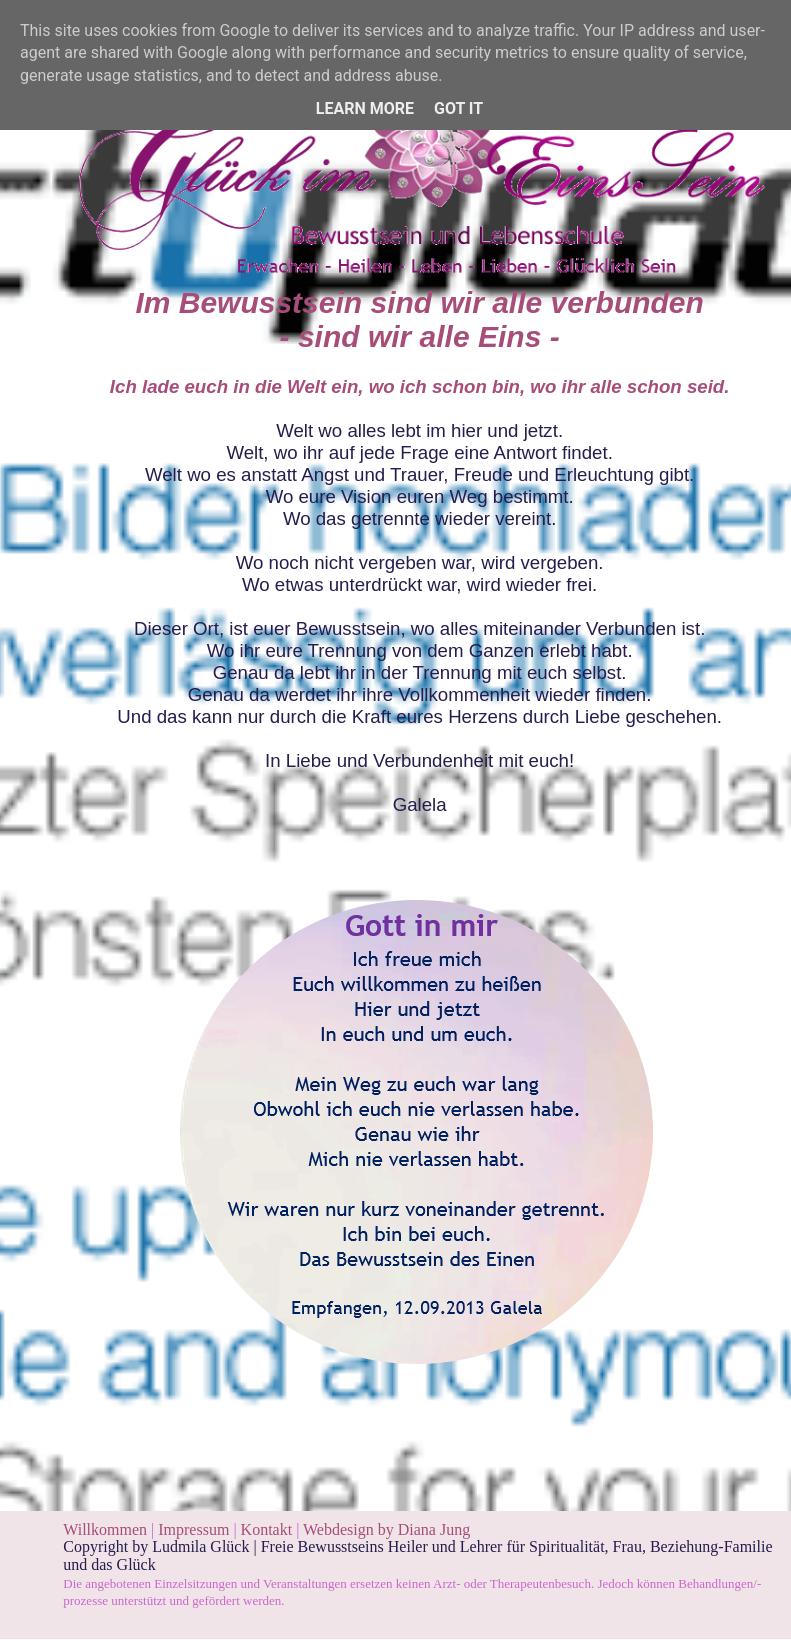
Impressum (195, 1529)
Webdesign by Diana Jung (386, 1529)
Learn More (365, 108)
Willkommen (105, 1529)
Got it (458, 108)
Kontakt (267, 1529)
